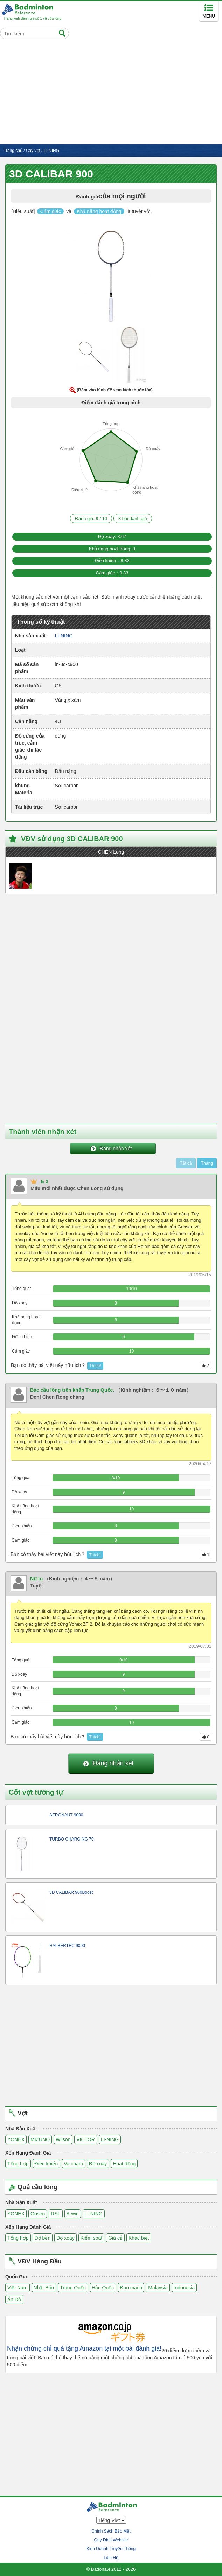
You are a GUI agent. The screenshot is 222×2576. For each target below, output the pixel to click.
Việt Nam (17, 2287)
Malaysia (157, 2287)
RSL (55, 2214)
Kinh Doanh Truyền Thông (111, 2548)
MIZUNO (40, 2139)
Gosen (37, 2214)
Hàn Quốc (103, 2287)
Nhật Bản (44, 2287)
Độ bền (43, 2238)
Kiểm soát (91, 2238)
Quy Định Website (111, 2539)
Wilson (63, 2139)
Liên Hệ (111, 2557)
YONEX (16, 2139)
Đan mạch (131, 2287)
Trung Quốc (73, 2287)
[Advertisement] (111, 92)
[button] (111, 277)
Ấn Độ (14, 2299)
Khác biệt (139, 2238)
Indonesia (184, 2287)
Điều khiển (46, 2163)
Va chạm (73, 2163)
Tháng (207, 1163)
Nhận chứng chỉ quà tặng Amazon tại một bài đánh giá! (84, 2348)
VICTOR (85, 2139)
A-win (73, 2214)
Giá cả (115, 2238)
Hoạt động (124, 2163)
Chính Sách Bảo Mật (110, 2531)
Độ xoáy (98, 2163)
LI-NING (110, 2139)
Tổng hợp (18, 2163)
